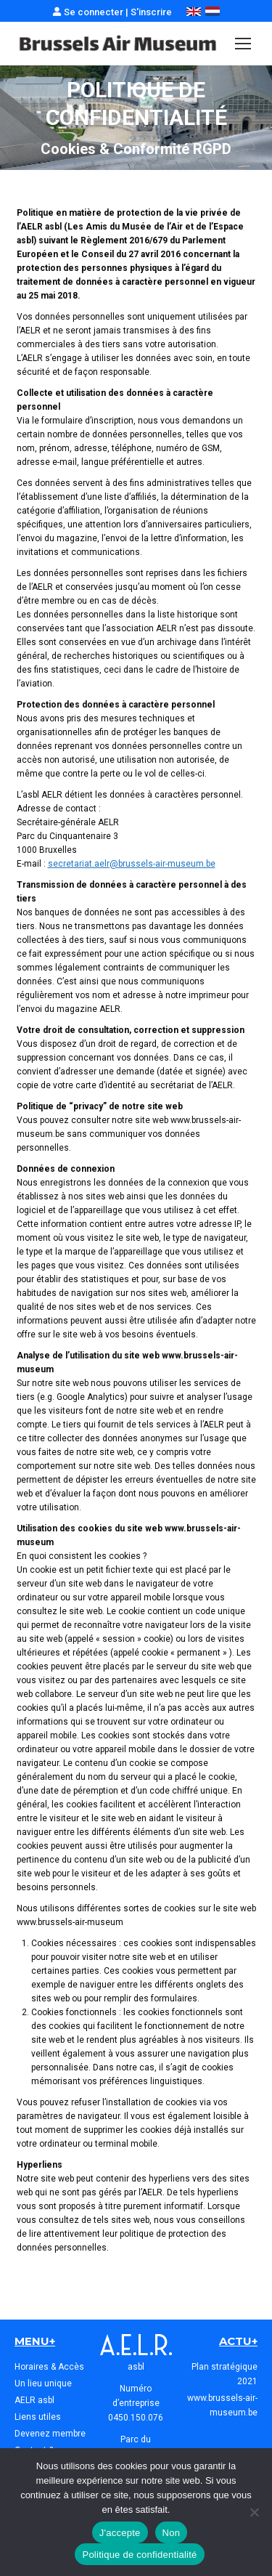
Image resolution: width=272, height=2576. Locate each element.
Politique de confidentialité (139, 2554)
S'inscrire (151, 12)
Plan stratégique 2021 (224, 2374)
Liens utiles (38, 2417)
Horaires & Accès (49, 2367)
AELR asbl (34, 2400)
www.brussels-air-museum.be (222, 2405)
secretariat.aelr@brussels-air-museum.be (131, 864)
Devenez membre (50, 2434)
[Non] (254, 2512)
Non (171, 2532)
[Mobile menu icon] (242, 43)
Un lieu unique (43, 2383)
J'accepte (120, 2532)
